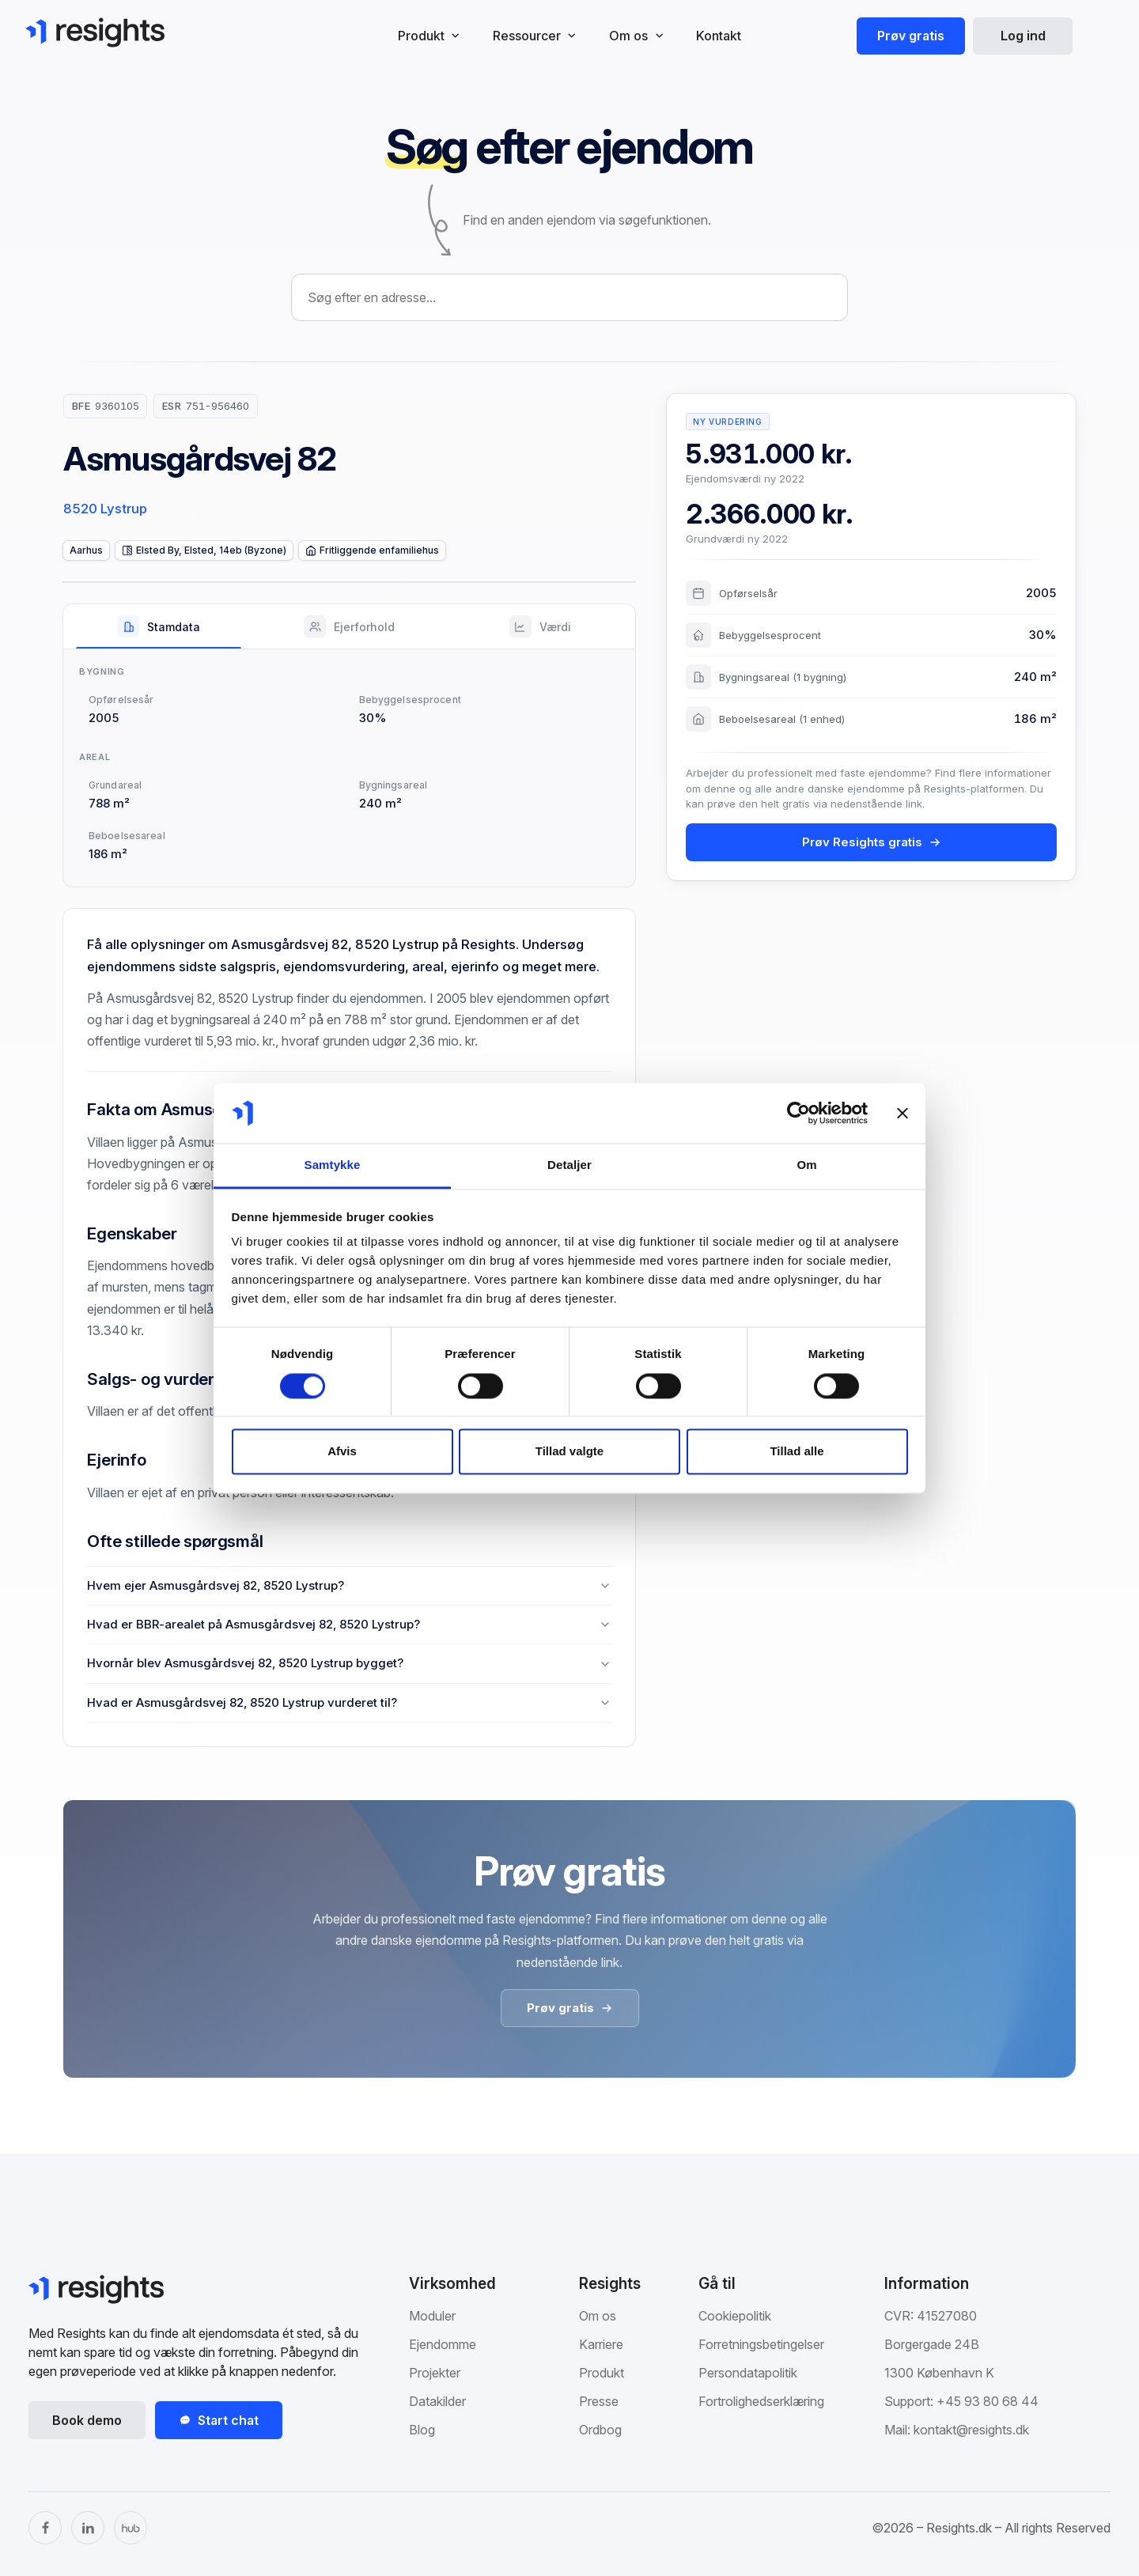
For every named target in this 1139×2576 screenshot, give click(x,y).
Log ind (1023, 36)
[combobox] (569, 297)
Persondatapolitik (747, 2373)
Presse (599, 2401)
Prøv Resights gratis (871, 841)
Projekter (434, 2373)
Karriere (601, 2344)
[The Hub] (130, 2527)
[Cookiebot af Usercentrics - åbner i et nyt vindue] (798, 1113)
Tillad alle (796, 1451)
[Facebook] (45, 2527)
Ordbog (600, 2430)
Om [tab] (806, 1165)
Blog (422, 2430)
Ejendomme (442, 2344)
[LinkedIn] (87, 2527)
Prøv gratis (910, 36)
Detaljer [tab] (569, 1165)
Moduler (432, 2316)
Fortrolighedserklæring (761, 2401)
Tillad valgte (569, 1451)
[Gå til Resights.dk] (95, 32)
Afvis (342, 1451)
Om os (597, 2316)
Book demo (87, 2420)
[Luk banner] (902, 1112)
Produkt (601, 2373)
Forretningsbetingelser (761, 2344)
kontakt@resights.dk (971, 2430)
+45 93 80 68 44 (988, 2401)
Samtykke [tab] (333, 1165)
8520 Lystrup (105, 508)
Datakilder (437, 2401)
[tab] (158, 626)
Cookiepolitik (734, 2316)
